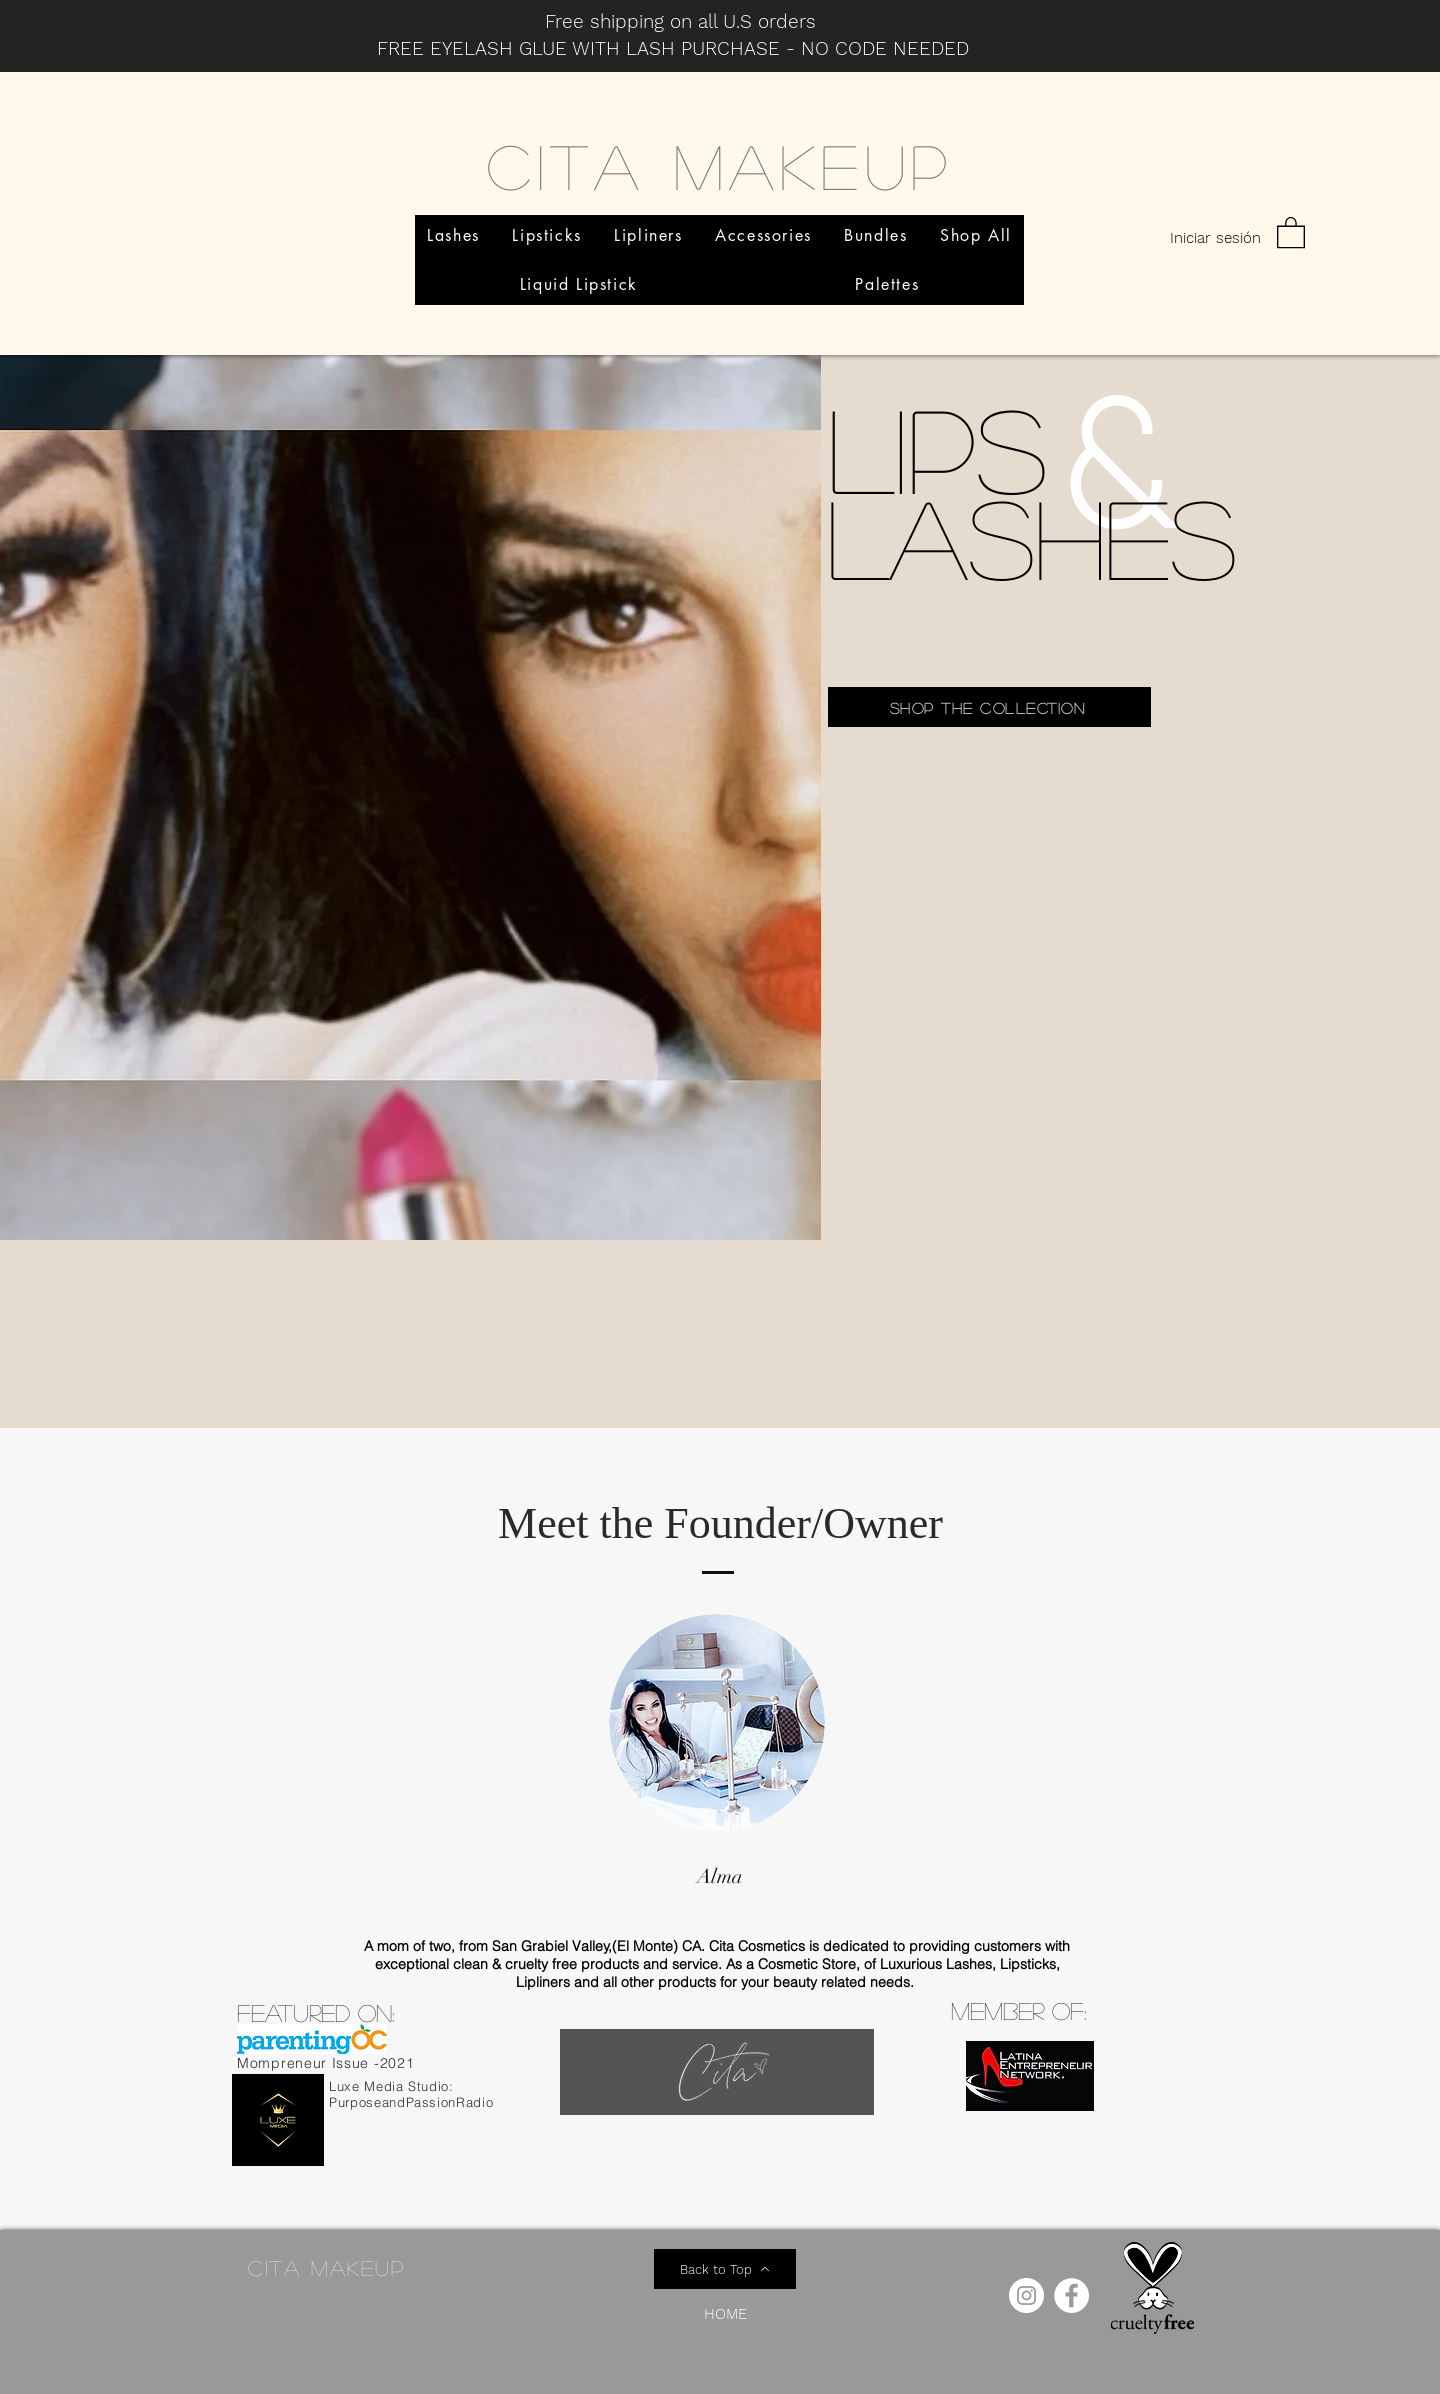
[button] (1291, 231)
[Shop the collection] (989, 707)
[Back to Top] (725, 2269)
